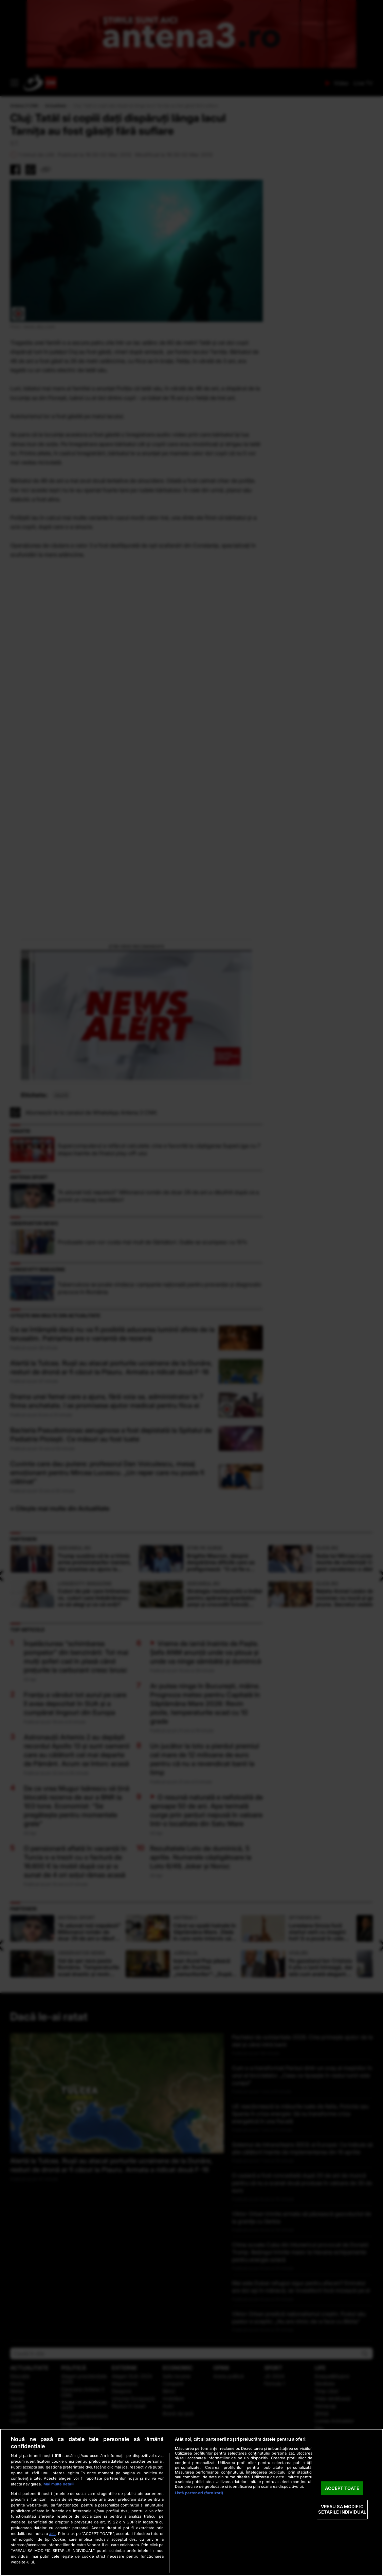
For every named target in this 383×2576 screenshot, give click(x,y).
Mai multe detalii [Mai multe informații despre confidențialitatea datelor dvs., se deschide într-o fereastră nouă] (58, 2484)
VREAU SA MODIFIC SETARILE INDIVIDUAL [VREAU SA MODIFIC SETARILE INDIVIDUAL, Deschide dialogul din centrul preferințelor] (342, 2509)
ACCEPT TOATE (342, 2488)
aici (52, 2533)
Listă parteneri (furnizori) (199, 2493)
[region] (191, 2502)
